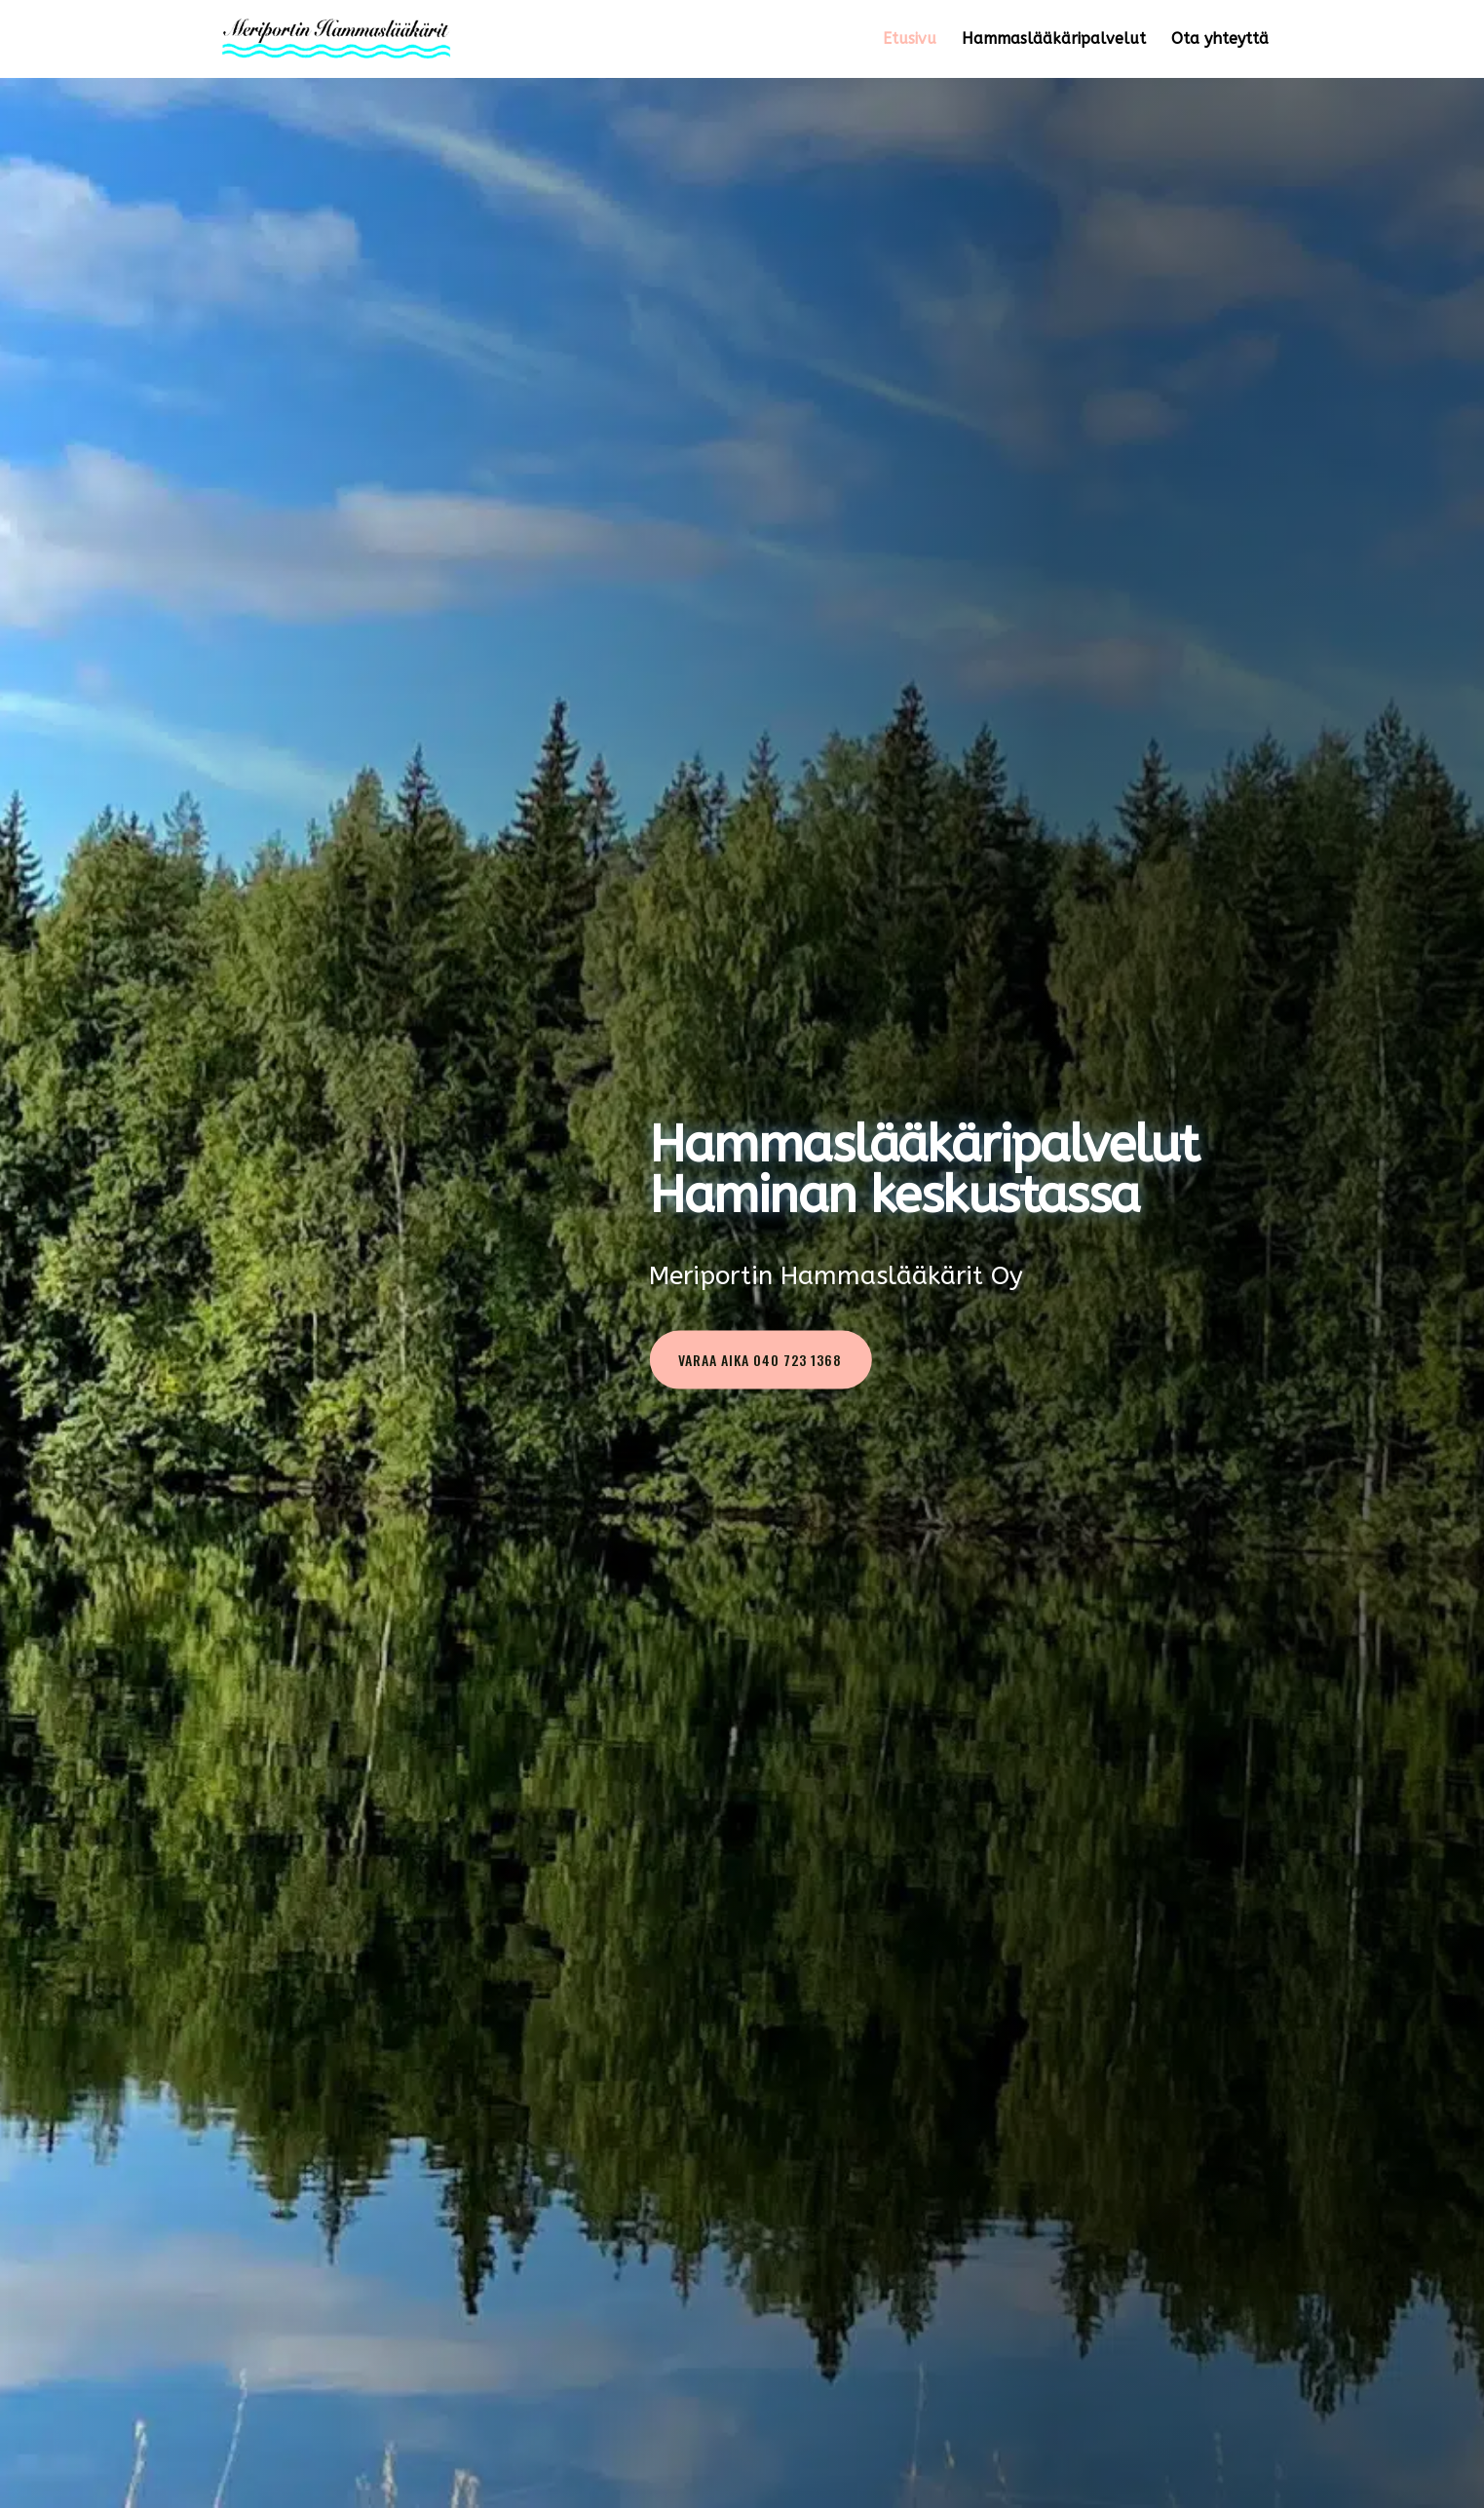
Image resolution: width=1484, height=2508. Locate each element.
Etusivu (909, 40)
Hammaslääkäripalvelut (1054, 40)
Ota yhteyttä (1220, 40)
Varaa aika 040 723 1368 (760, 1359)
